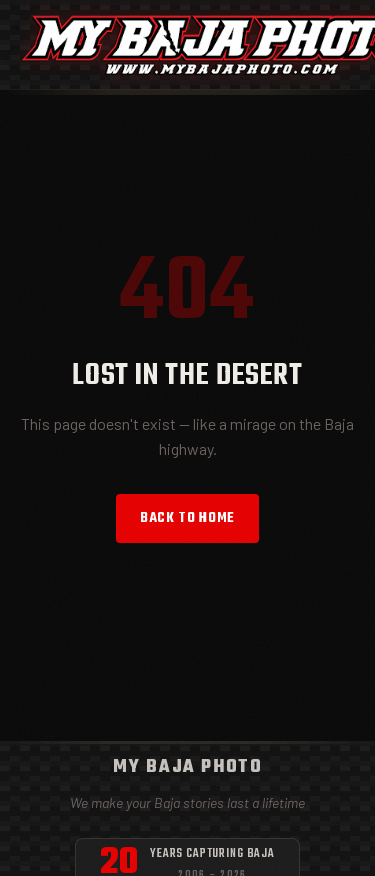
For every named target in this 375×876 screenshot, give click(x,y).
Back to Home (187, 518)
